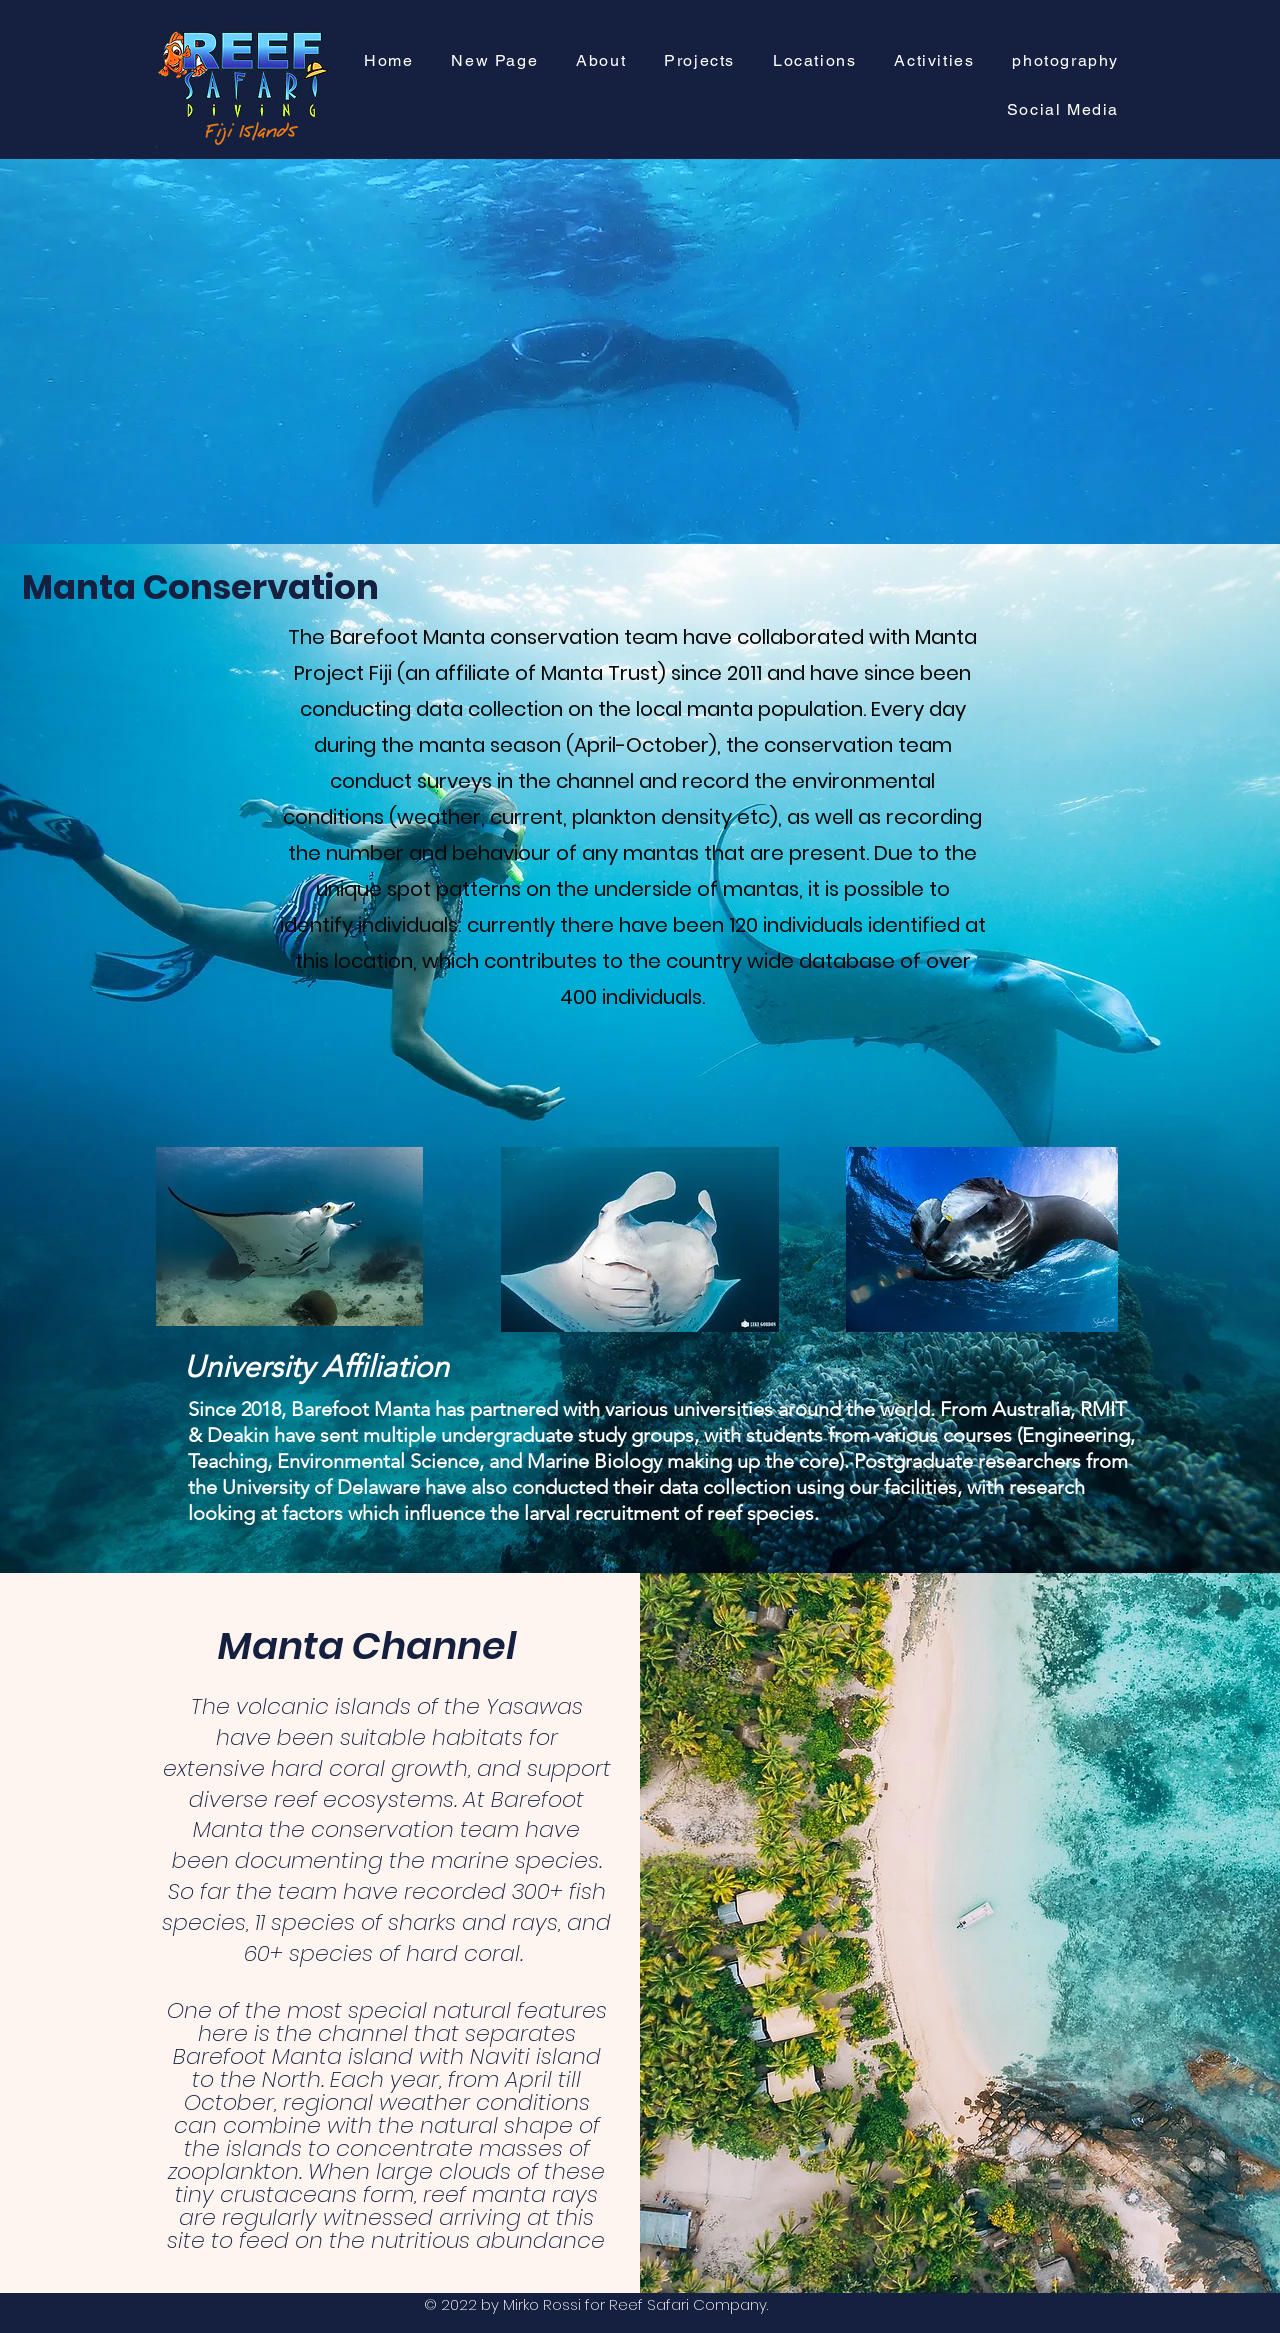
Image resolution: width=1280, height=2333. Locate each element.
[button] (699, 61)
